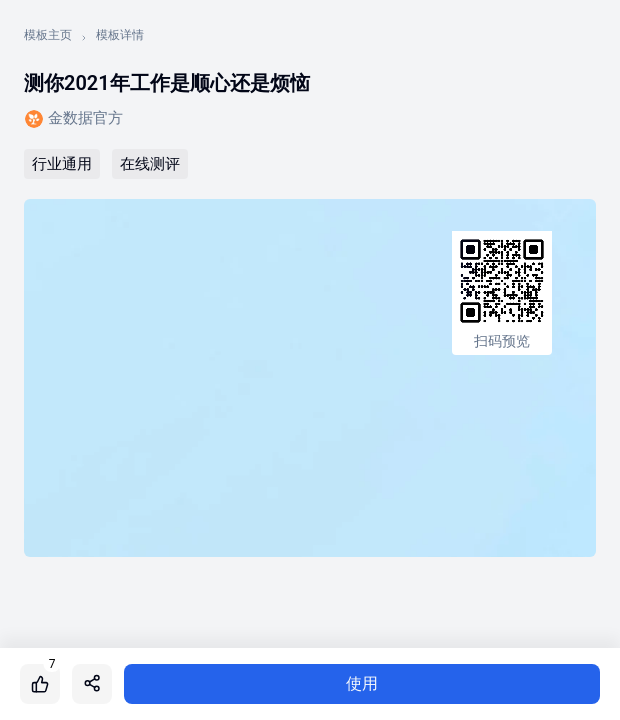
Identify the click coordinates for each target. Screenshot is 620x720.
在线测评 (150, 164)
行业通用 (62, 164)
